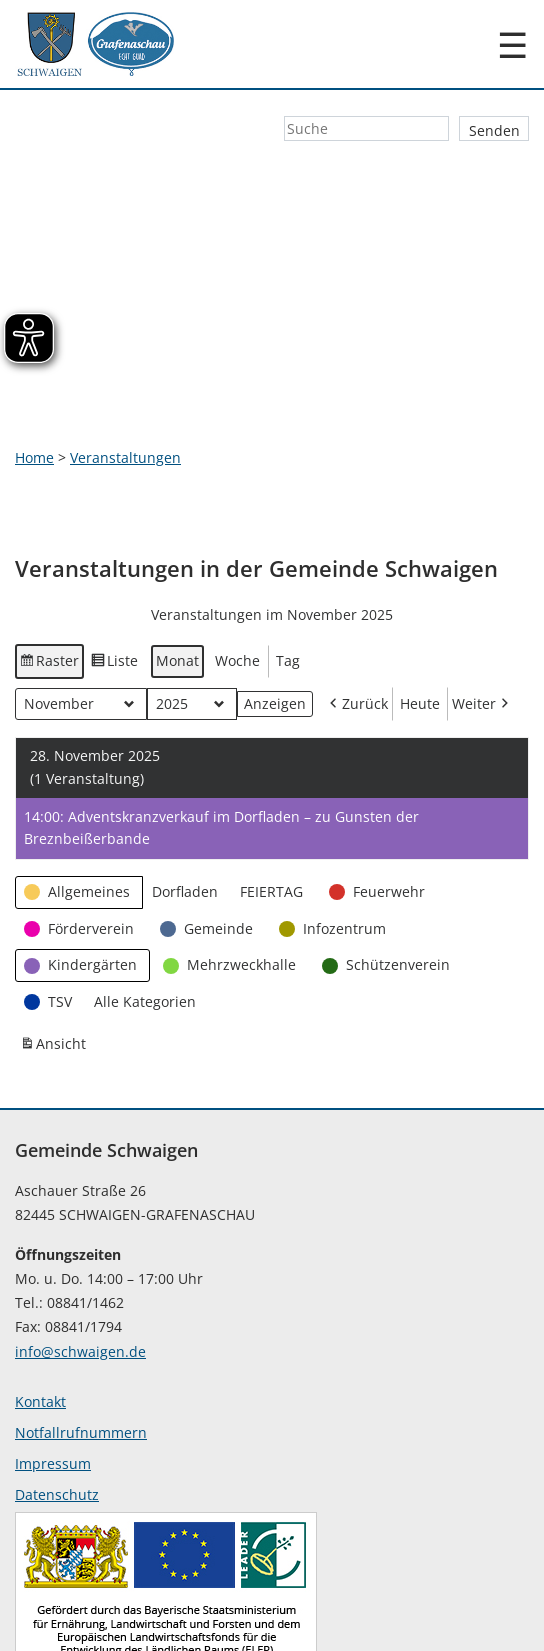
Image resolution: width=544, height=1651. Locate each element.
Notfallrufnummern (81, 1353)
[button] (79, 813)
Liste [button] (115, 585)
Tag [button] (288, 581)
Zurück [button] (357, 624)
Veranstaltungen (125, 377)
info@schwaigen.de (80, 1272)
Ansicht (55, 967)
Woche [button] (237, 581)
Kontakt (40, 1322)
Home (34, 377)
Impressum (53, 1384)
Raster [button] (50, 585)
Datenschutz (57, 1415)
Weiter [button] (482, 624)
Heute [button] (420, 623)
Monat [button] (177, 581)
